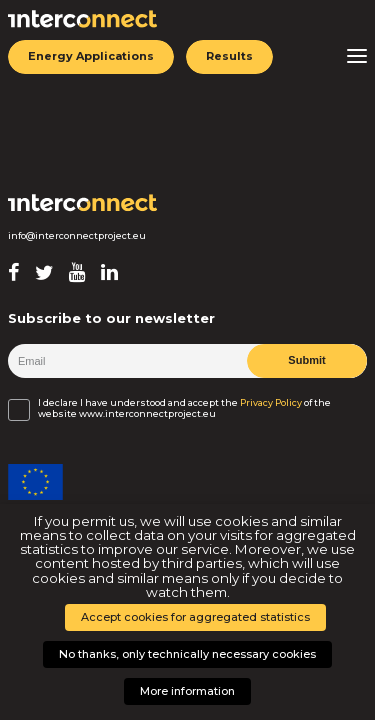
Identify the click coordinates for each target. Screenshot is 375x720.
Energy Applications (91, 56)
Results (229, 56)
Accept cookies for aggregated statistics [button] (195, 617)
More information (187, 691)
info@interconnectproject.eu (77, 236)
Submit (306, 360)
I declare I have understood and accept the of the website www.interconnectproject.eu (184, 408)
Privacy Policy (271, 403)
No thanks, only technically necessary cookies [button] (187, 654)
